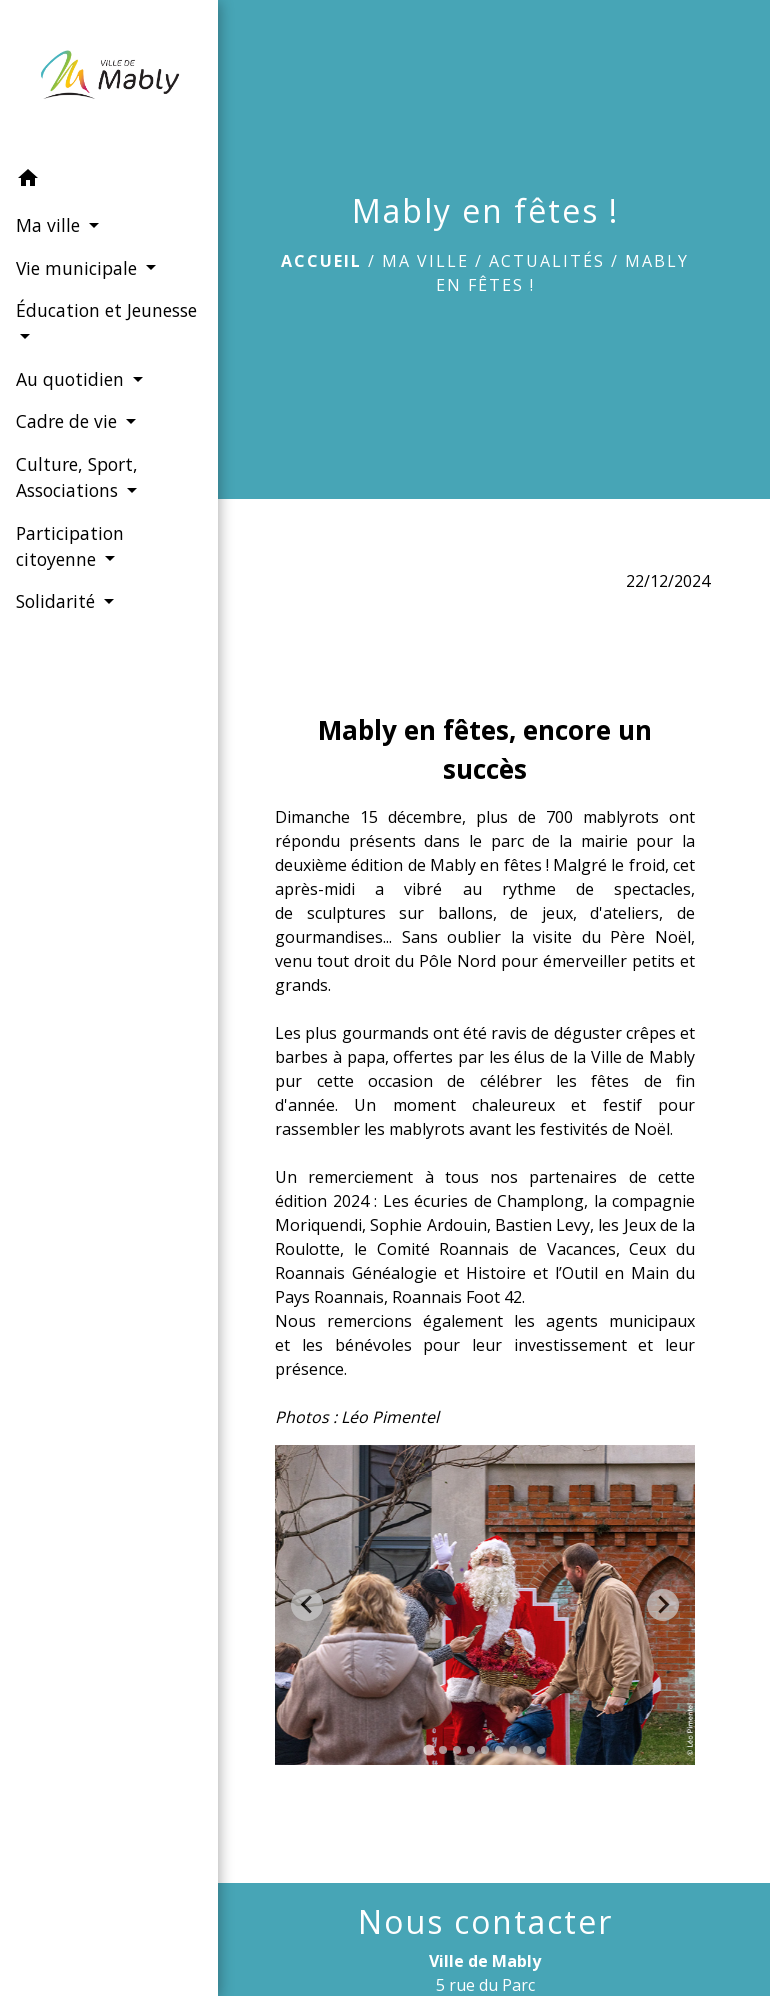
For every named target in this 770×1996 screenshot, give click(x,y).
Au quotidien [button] (71, 379)
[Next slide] (663, 1605)
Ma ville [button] (49, 225)
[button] (100, 181)
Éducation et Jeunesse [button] (68, 323)
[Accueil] (100, 79)
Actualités (547, 261)
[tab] (428, 1749)
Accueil (321, 261)
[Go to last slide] (307, 1605)
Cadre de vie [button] (68, 421)
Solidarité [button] (57, 601)
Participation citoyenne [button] (69, 545)
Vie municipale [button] (78, 268)
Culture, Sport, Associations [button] (76, 477)
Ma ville (425, 261)
